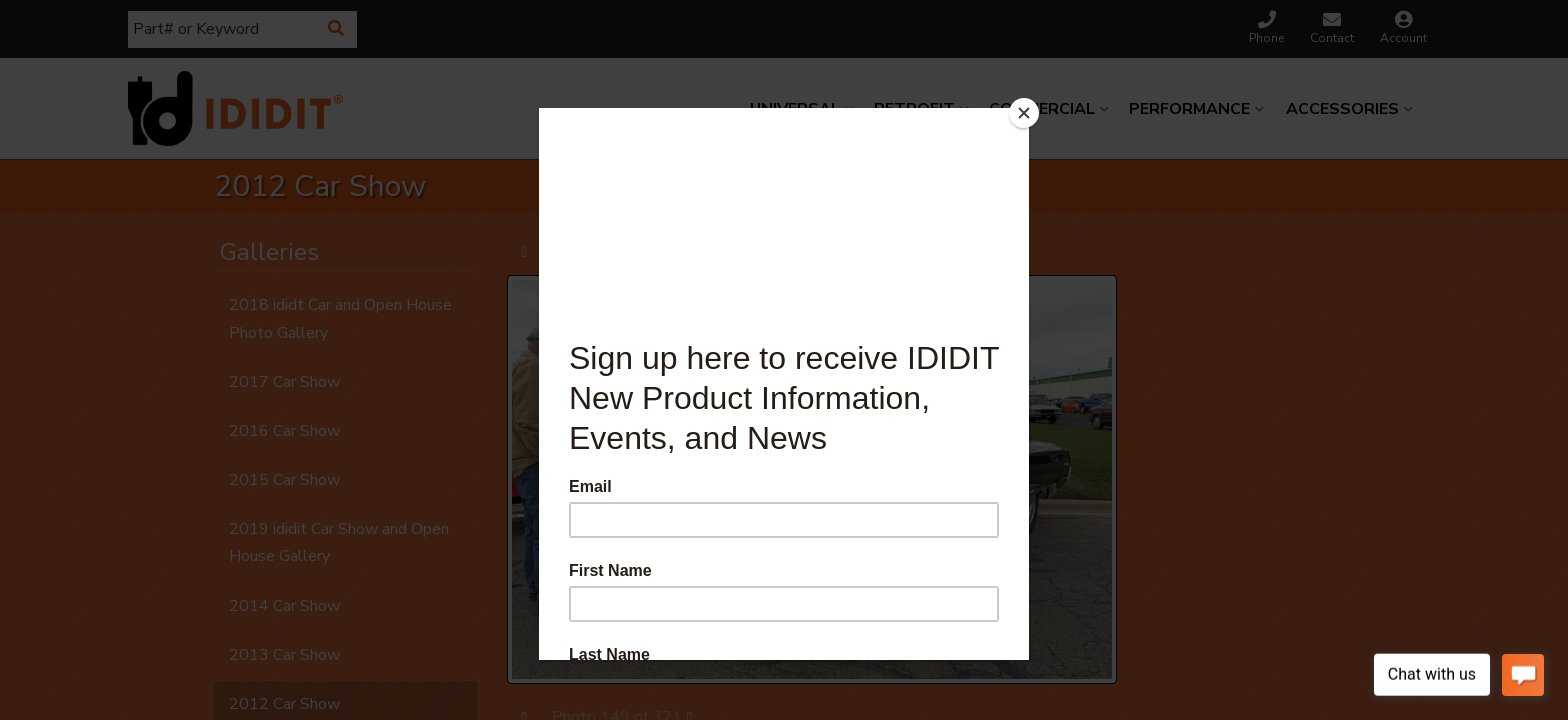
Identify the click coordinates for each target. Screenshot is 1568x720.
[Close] (1024, 113)
